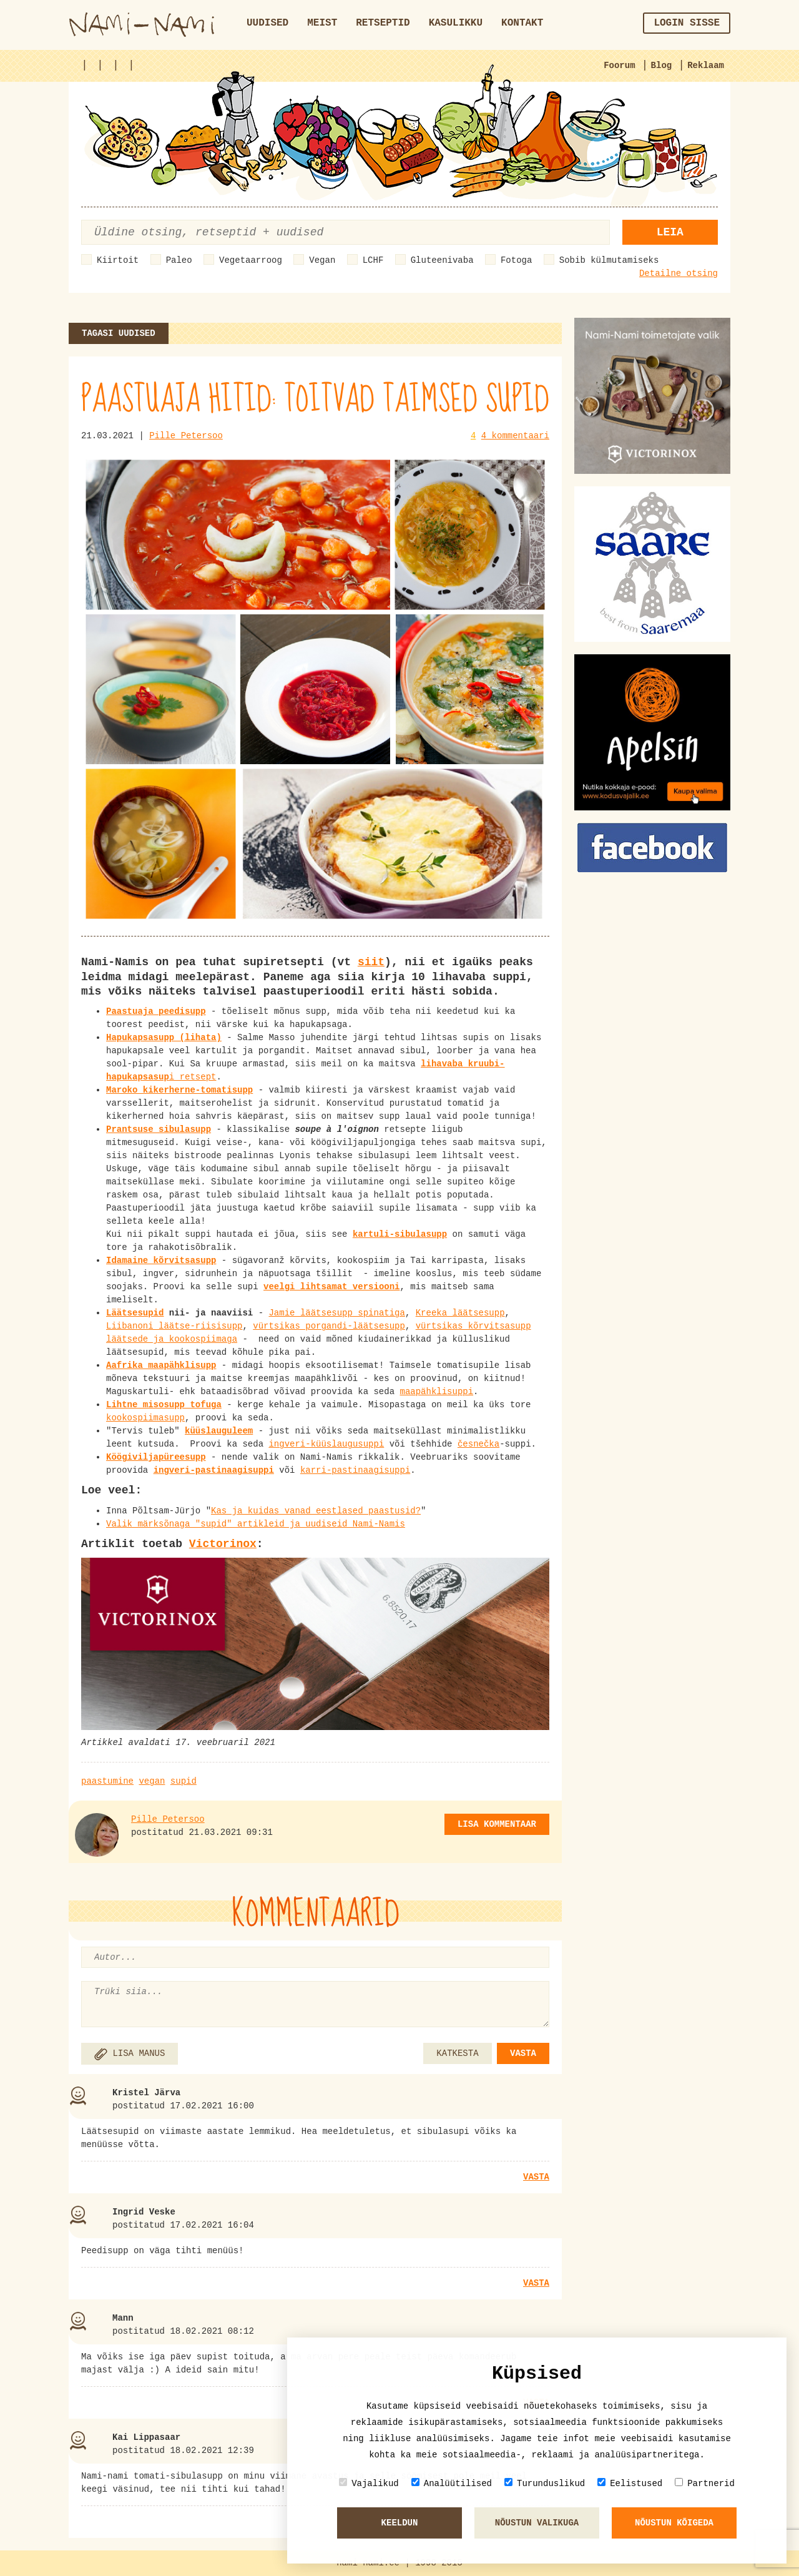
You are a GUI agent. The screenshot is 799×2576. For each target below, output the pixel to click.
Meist (322, 23)
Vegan (322, 260)
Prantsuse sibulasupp (158, 1129)
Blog (661, 66)
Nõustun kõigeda (674, 2523)
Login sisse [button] (687, 23)
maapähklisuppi (436, 1392)
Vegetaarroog (250, 260)
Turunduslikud (544, 2483)
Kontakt (522, 23)
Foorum (619, 66)
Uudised (267, 23)
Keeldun (399, 2523)
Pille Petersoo (186, 436)
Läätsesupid (135, 1313)
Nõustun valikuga (537, 2523)
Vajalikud (369, 2483)
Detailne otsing (678, 273)
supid (183, 1781)
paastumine (107, 1781)
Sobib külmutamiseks (609, 260)
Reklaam (705, 66)
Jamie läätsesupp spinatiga (336, 1313)
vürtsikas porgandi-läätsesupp (329, 1326)
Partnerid (705, 2483)
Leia (670, 232)
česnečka (478, 1444)
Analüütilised (451, 2483)
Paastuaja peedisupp (156, 1011)
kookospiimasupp (145, 1418)
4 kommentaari (515, 436)
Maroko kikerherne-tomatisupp (179, 1090)
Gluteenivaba (442, 260)
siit (371, 962)
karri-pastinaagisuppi (355, 1470)
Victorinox (223, 1544)
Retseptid (382, 23)
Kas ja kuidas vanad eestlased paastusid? (316, 1511)
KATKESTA (457, 2053)
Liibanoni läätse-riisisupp (174, 1326)
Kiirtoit (118, 260)
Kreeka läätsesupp (460, 1313)
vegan (152, 1781)
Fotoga (516, 260)
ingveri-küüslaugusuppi (326, 1444)
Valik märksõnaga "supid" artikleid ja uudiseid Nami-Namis (255, 1524)
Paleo (179, 260)
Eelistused (629, 2483)
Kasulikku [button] (456, 23)
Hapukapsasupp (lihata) (164, 1038)
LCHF (373, 260)
